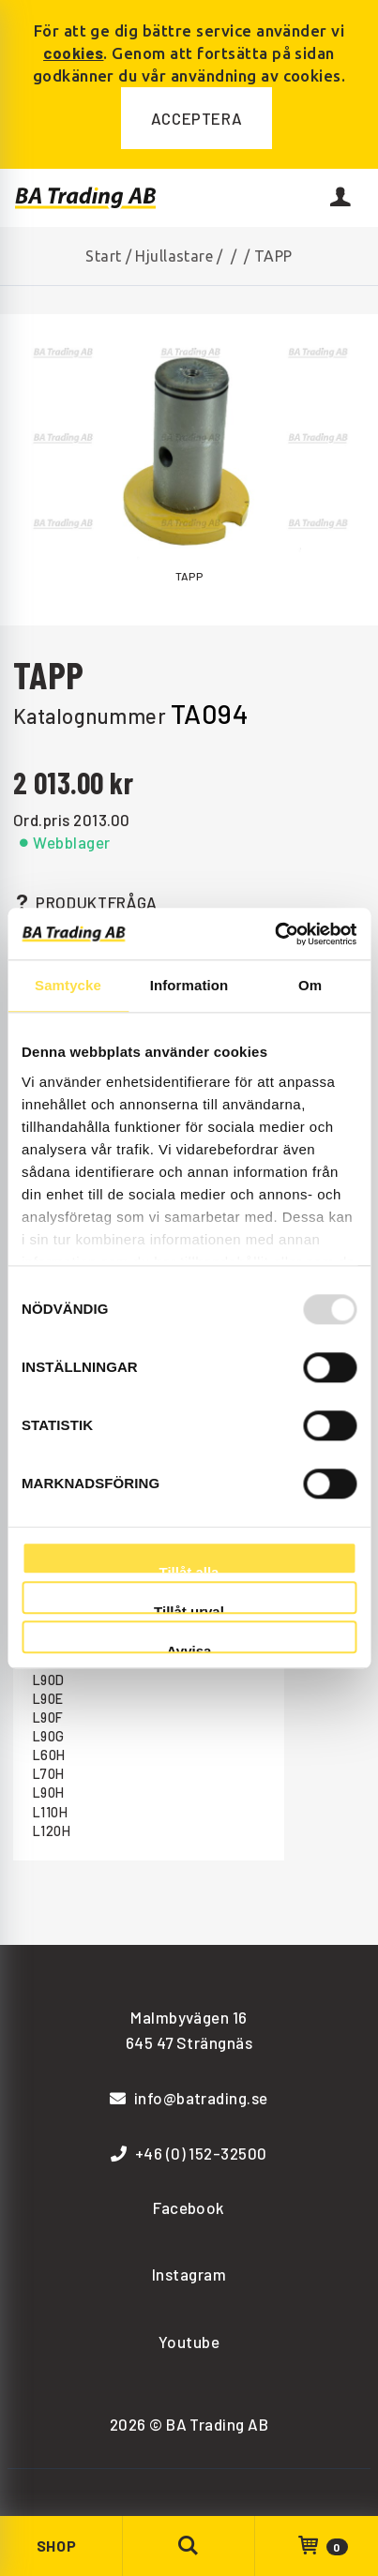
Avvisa (189, 1649)
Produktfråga (85, 902)
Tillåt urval (189, 1609)
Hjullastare (174, 256)
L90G (49, 1736)
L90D (49, 1680)
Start (103, 256)
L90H (49, 1792)
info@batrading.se (189, 2097)
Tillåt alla (189, 1569)
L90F (48, 1717)
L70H (49, 1774)
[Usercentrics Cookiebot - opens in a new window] (274, 934)
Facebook (189, 2207)
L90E (48, 1699)
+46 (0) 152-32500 (189, 2153)
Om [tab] (310, 985)
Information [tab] (189, 985)
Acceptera (197, 118)
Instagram (189, 2274)
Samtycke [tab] (68, 985)
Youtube (189, 2341)
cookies (73, 52)
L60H (49, 1755)
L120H (51, 1831)
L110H (50, 1812)
